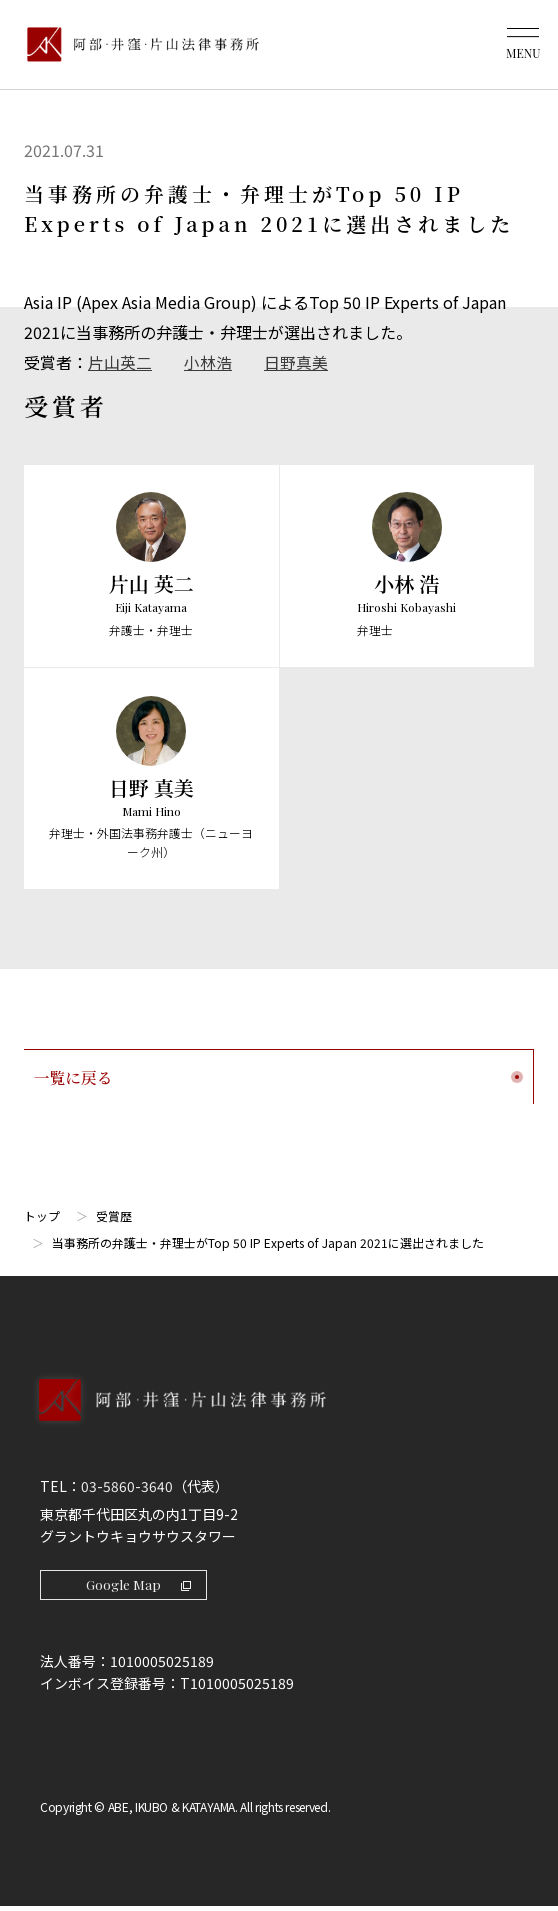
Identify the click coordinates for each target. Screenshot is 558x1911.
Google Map (140, 1587)
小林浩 (208, 362)
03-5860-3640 (127, 1489)
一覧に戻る (278, 1078)
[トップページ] (138, 44)
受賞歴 (114, 1218)
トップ (42, 1218)
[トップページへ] (279, 1423)
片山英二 (120, 362)
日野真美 (296, 362)
